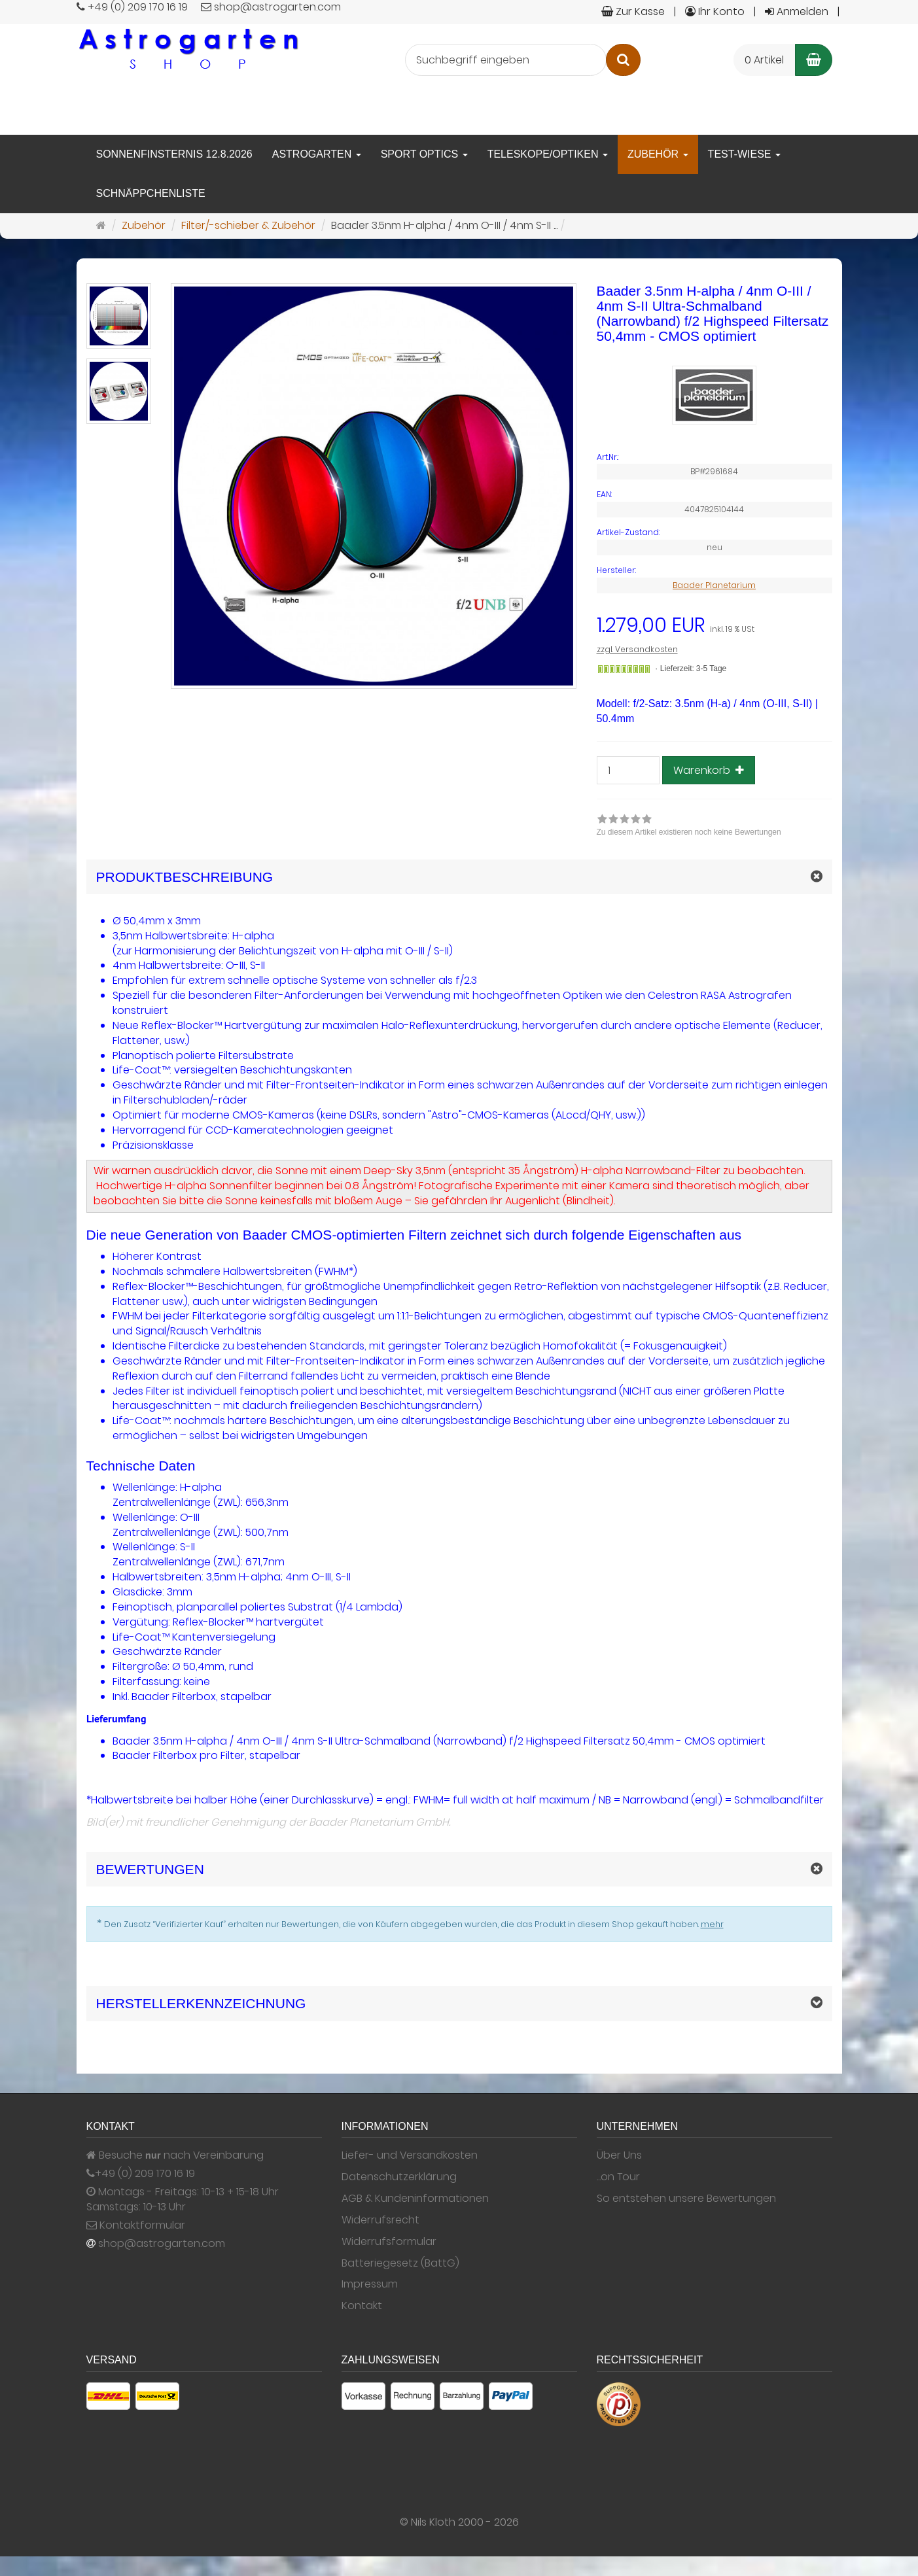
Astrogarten (316, 154)
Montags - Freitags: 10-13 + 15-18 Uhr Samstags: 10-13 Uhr (182, 2199)
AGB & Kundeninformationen (415, 2198)
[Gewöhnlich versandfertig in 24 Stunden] (624, 669)
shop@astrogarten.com (161, 2244)
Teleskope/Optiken (547, 154)
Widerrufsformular (389, 2242)
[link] (689, 827)
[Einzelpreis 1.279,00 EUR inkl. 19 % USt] (714, 625)
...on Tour (618, 2177)
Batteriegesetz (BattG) (400, 2263)
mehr (712, 1924)
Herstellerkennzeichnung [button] (201, 2003)
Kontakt (362, 2306)
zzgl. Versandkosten (637, 649)
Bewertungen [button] (150, 1869)
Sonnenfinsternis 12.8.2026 (174, 154)
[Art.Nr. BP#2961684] (714, 457)
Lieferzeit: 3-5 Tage (693, 668)
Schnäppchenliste (150, 193)
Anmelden (796, 11)
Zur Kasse (633, 11)
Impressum (370, 2284)
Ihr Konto (715, 11)
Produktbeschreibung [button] (185, 876)
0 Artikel (764, 59)
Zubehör (657, 154)
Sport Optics (424, 154)
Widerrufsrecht (380, 2220)
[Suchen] (623, 60)
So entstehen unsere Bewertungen (686, 2198)
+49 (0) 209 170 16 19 (145, 2174)
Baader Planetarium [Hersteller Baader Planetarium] (714, 585)
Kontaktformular (135, 2225)
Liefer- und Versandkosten (410, 2155)
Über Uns (619, 2155)
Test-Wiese (744, 154)
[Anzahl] (628, 770)
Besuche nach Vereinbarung (175, 2155)
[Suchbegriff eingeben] (506, 60)
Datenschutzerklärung (399, 2177)
